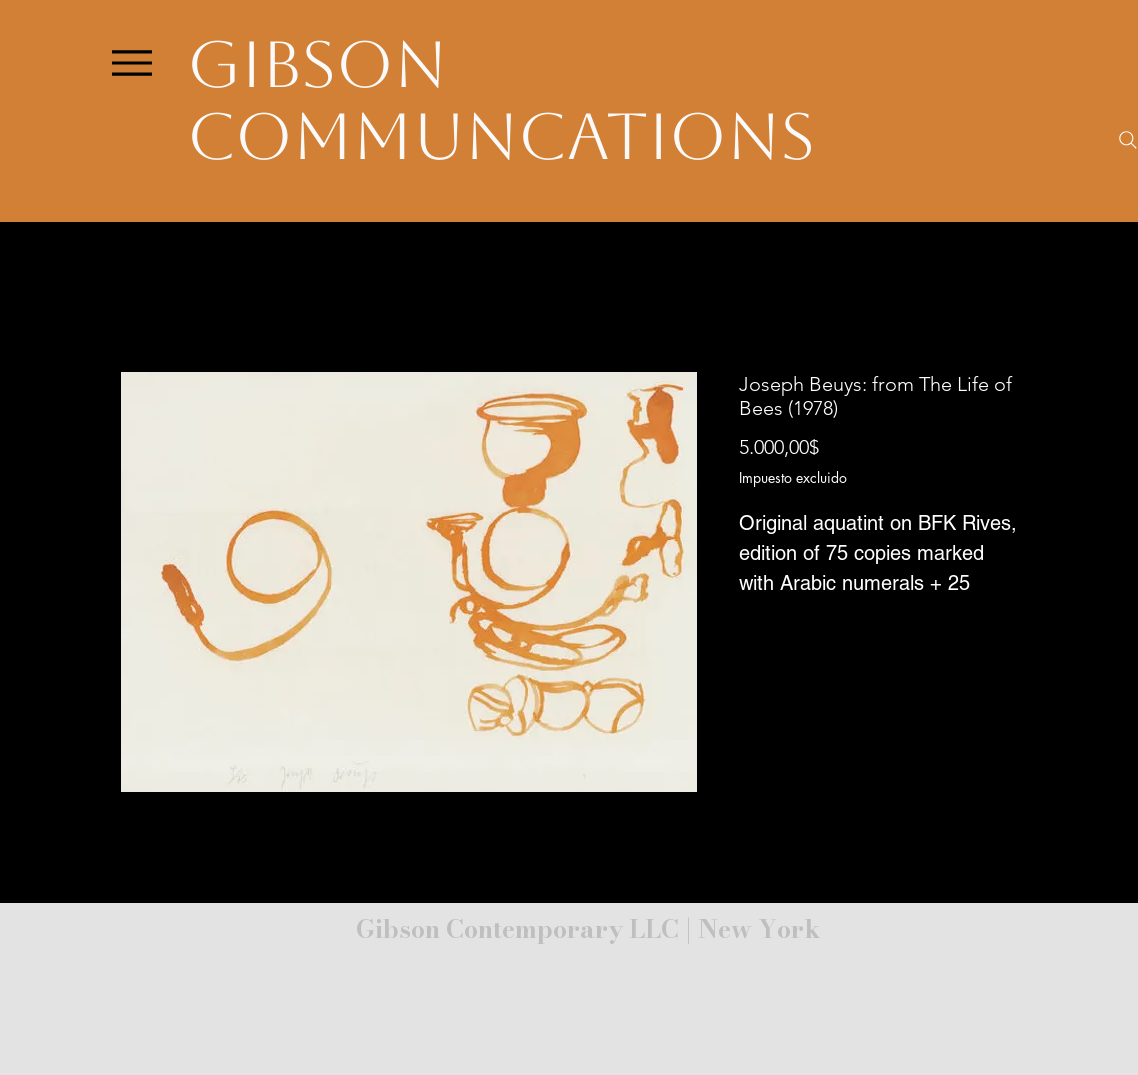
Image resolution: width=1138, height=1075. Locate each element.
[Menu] (131, 62)
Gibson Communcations (501, 100)
